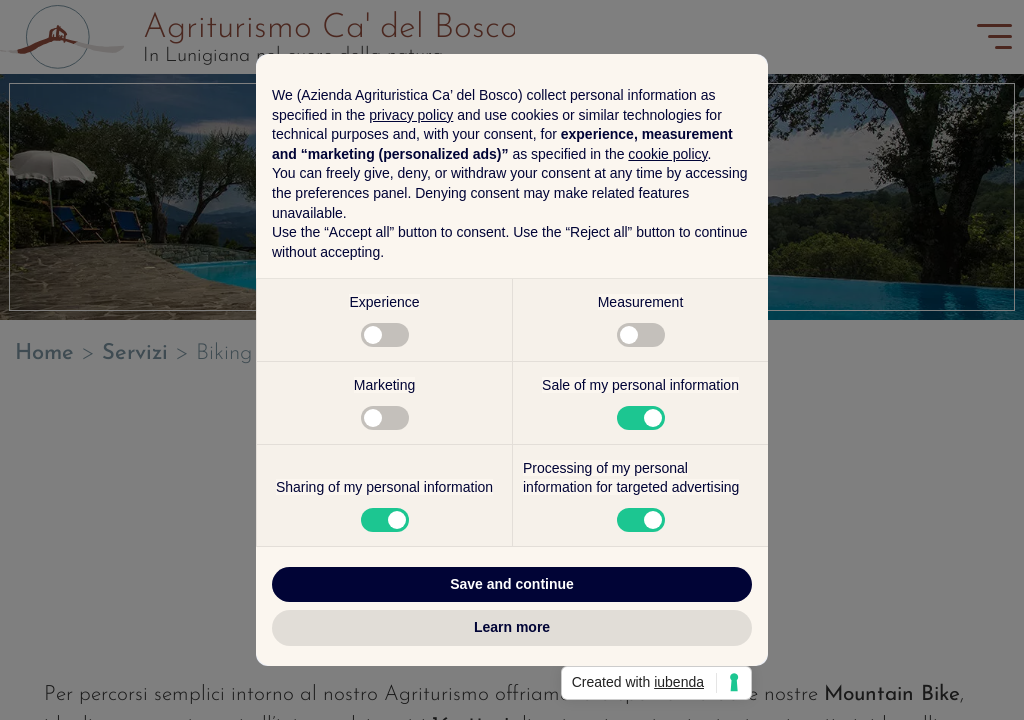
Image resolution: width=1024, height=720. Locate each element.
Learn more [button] (512, 627)
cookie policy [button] (667, 154)
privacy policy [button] (411, 115)
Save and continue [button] (512, 584)
